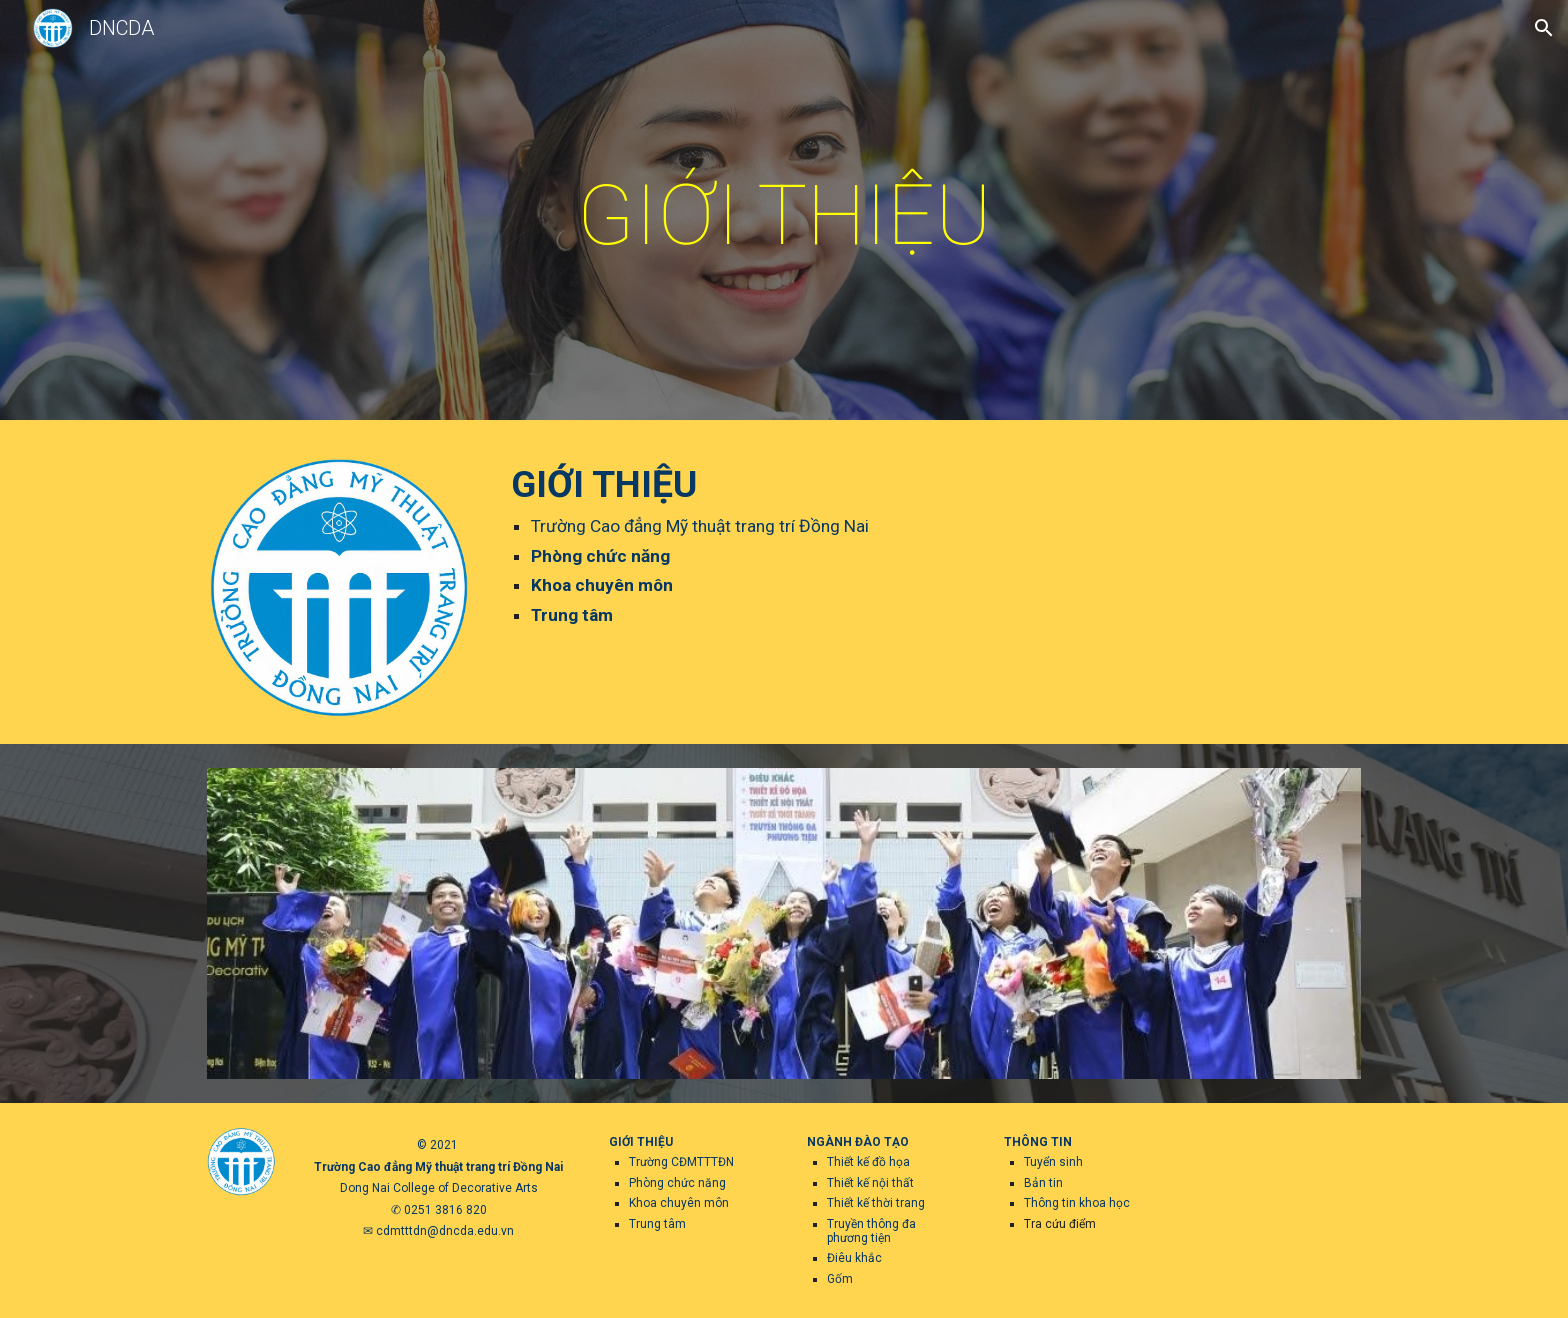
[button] (1544, 28)
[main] (784, 215)
